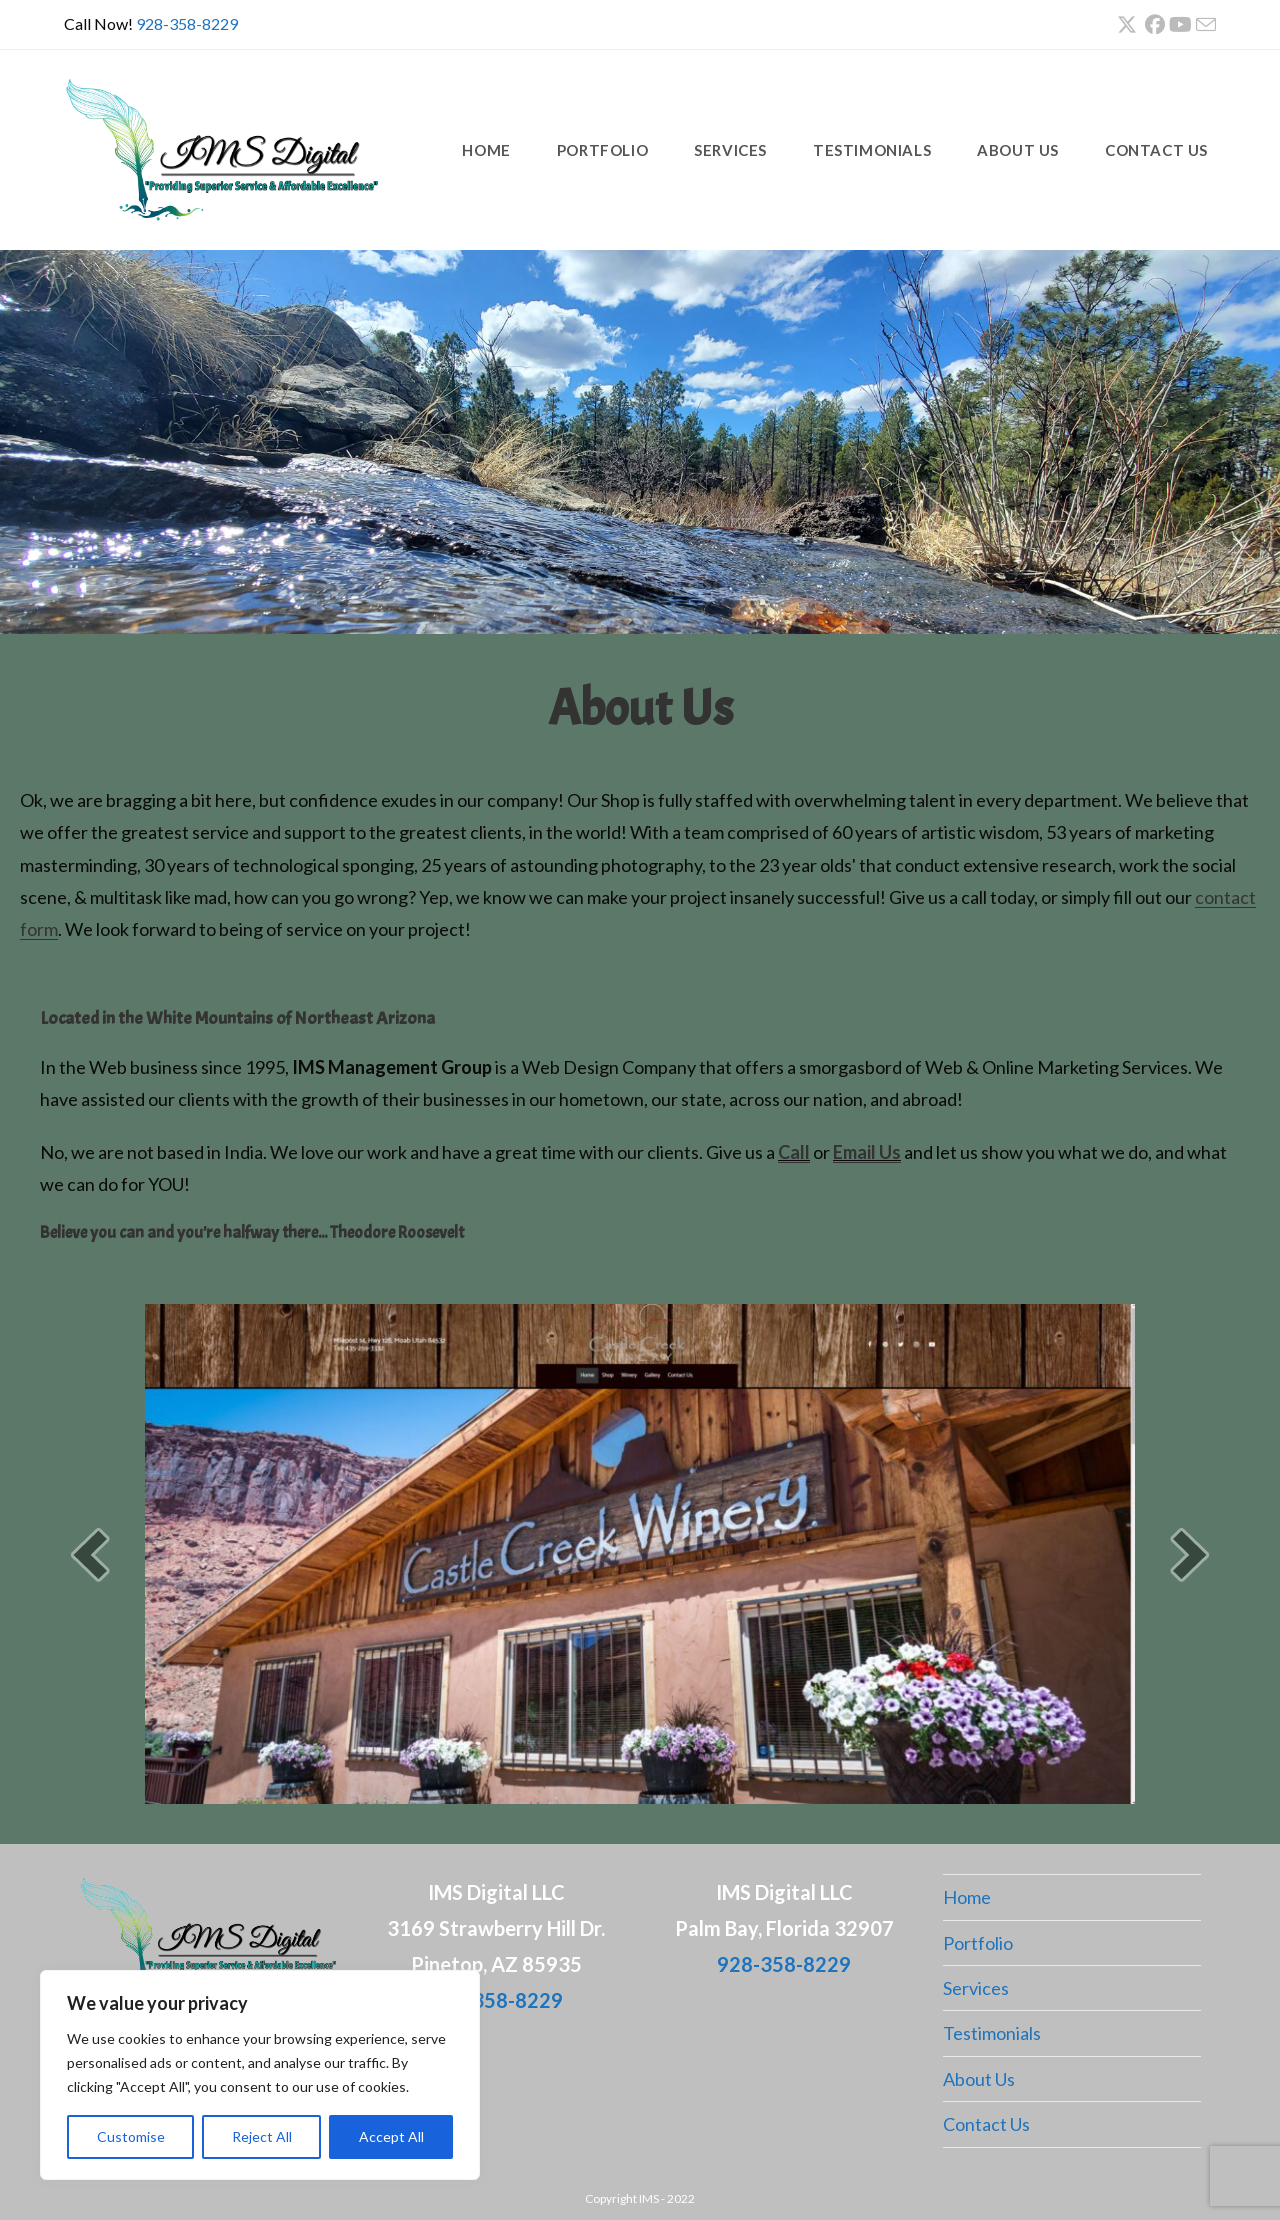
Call (794, 1152)
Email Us (867, 1152)
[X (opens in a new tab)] (1127, 24)
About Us (979, 2079)
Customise (131, 2136)
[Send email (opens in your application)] (1205, 24)
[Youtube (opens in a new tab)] (1180, 24)
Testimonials (992, 2033)
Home (967, 1897)
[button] (90, 1554)
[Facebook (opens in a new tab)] (1155, 24)
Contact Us (986, 2124)
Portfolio (978, 1943)
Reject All (262, 2136)
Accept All (391, 2136)
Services (976, 1988)
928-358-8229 (187, 23)
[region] (260, 2075)
